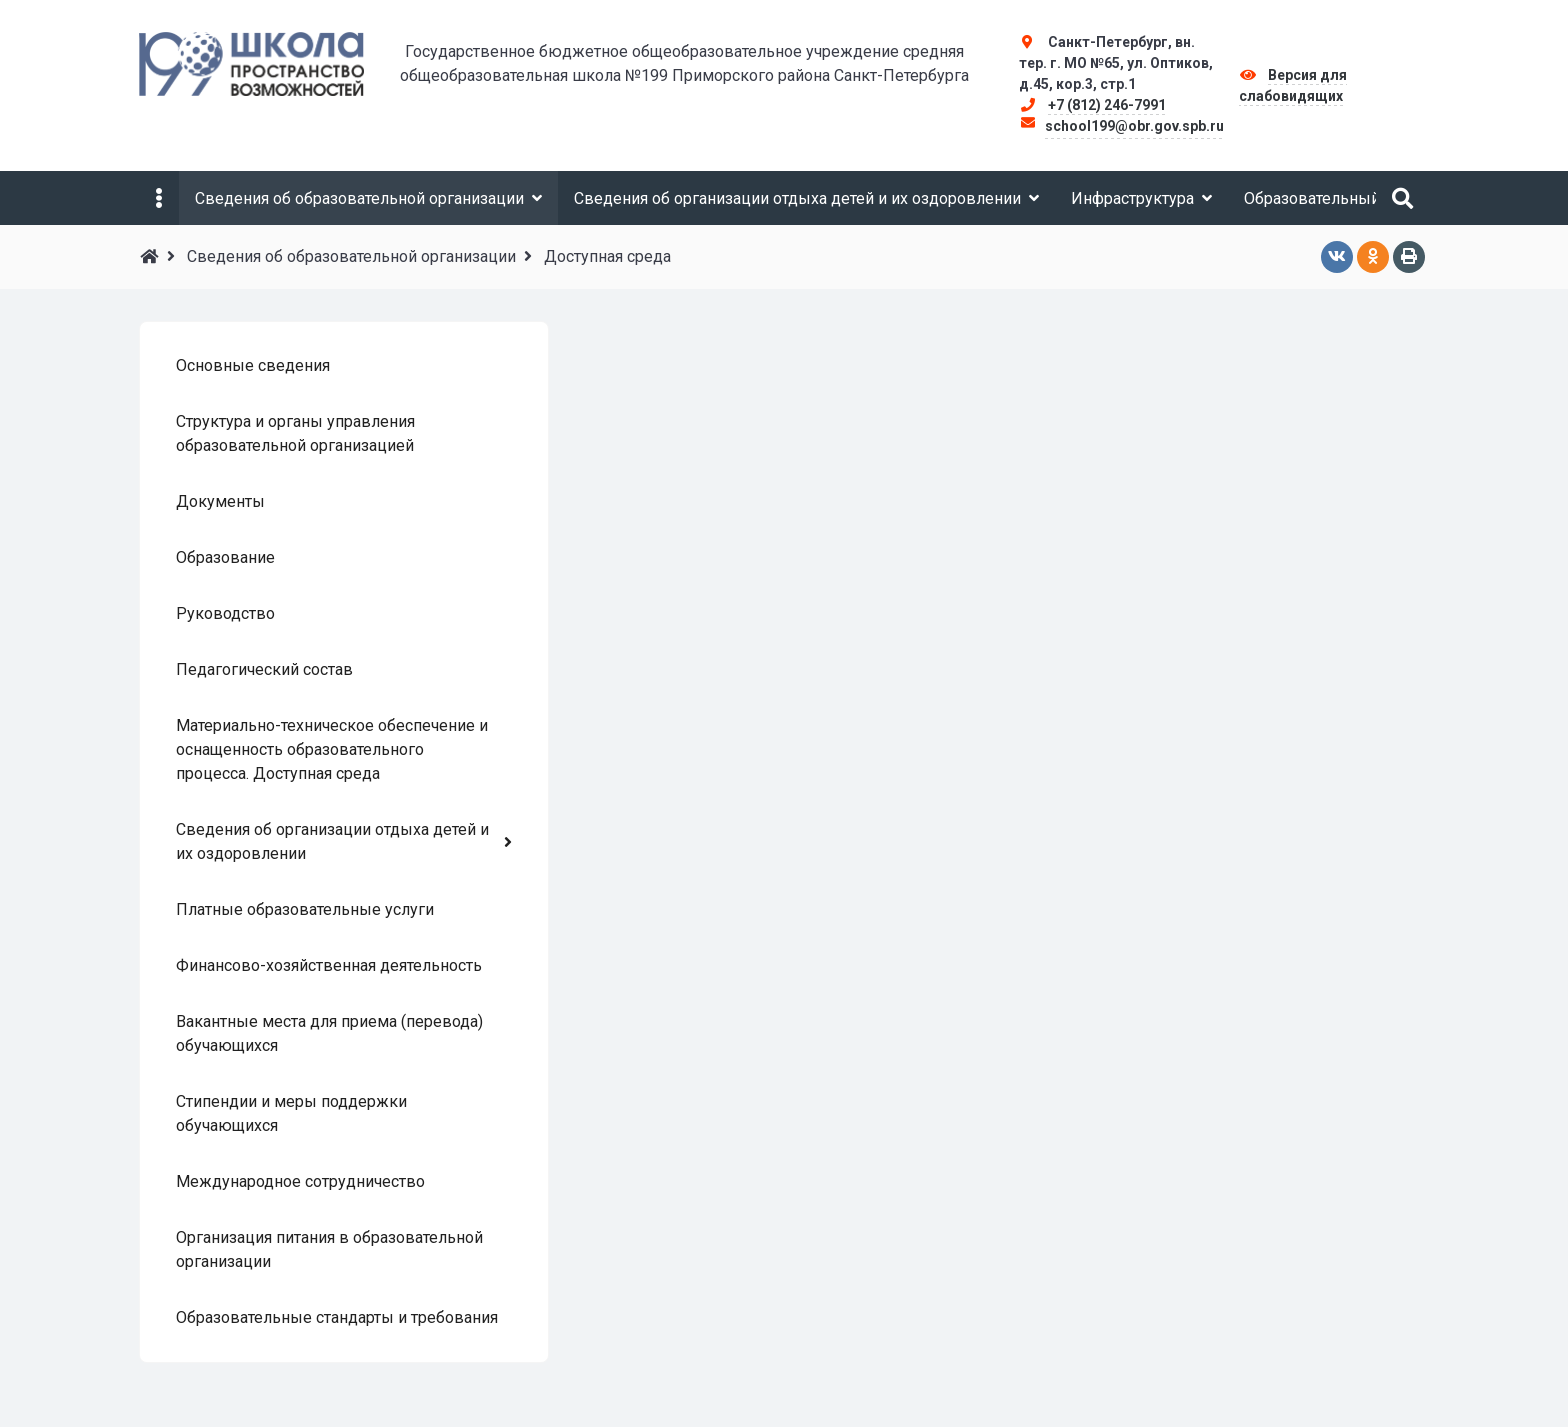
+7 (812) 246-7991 (1107, 105)
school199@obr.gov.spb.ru (1134, 126)
